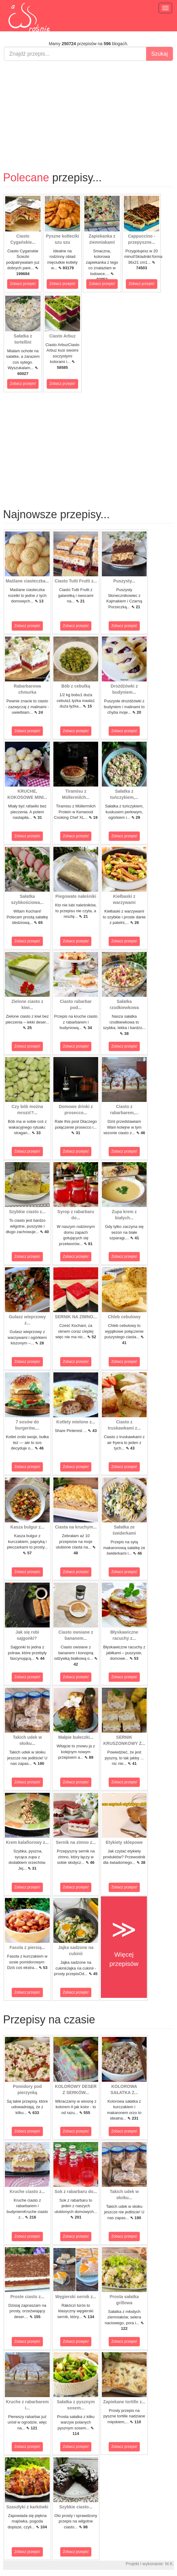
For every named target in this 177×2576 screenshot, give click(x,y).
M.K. (169, 2563)
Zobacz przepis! (23, 284)
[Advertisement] (88, 110)
